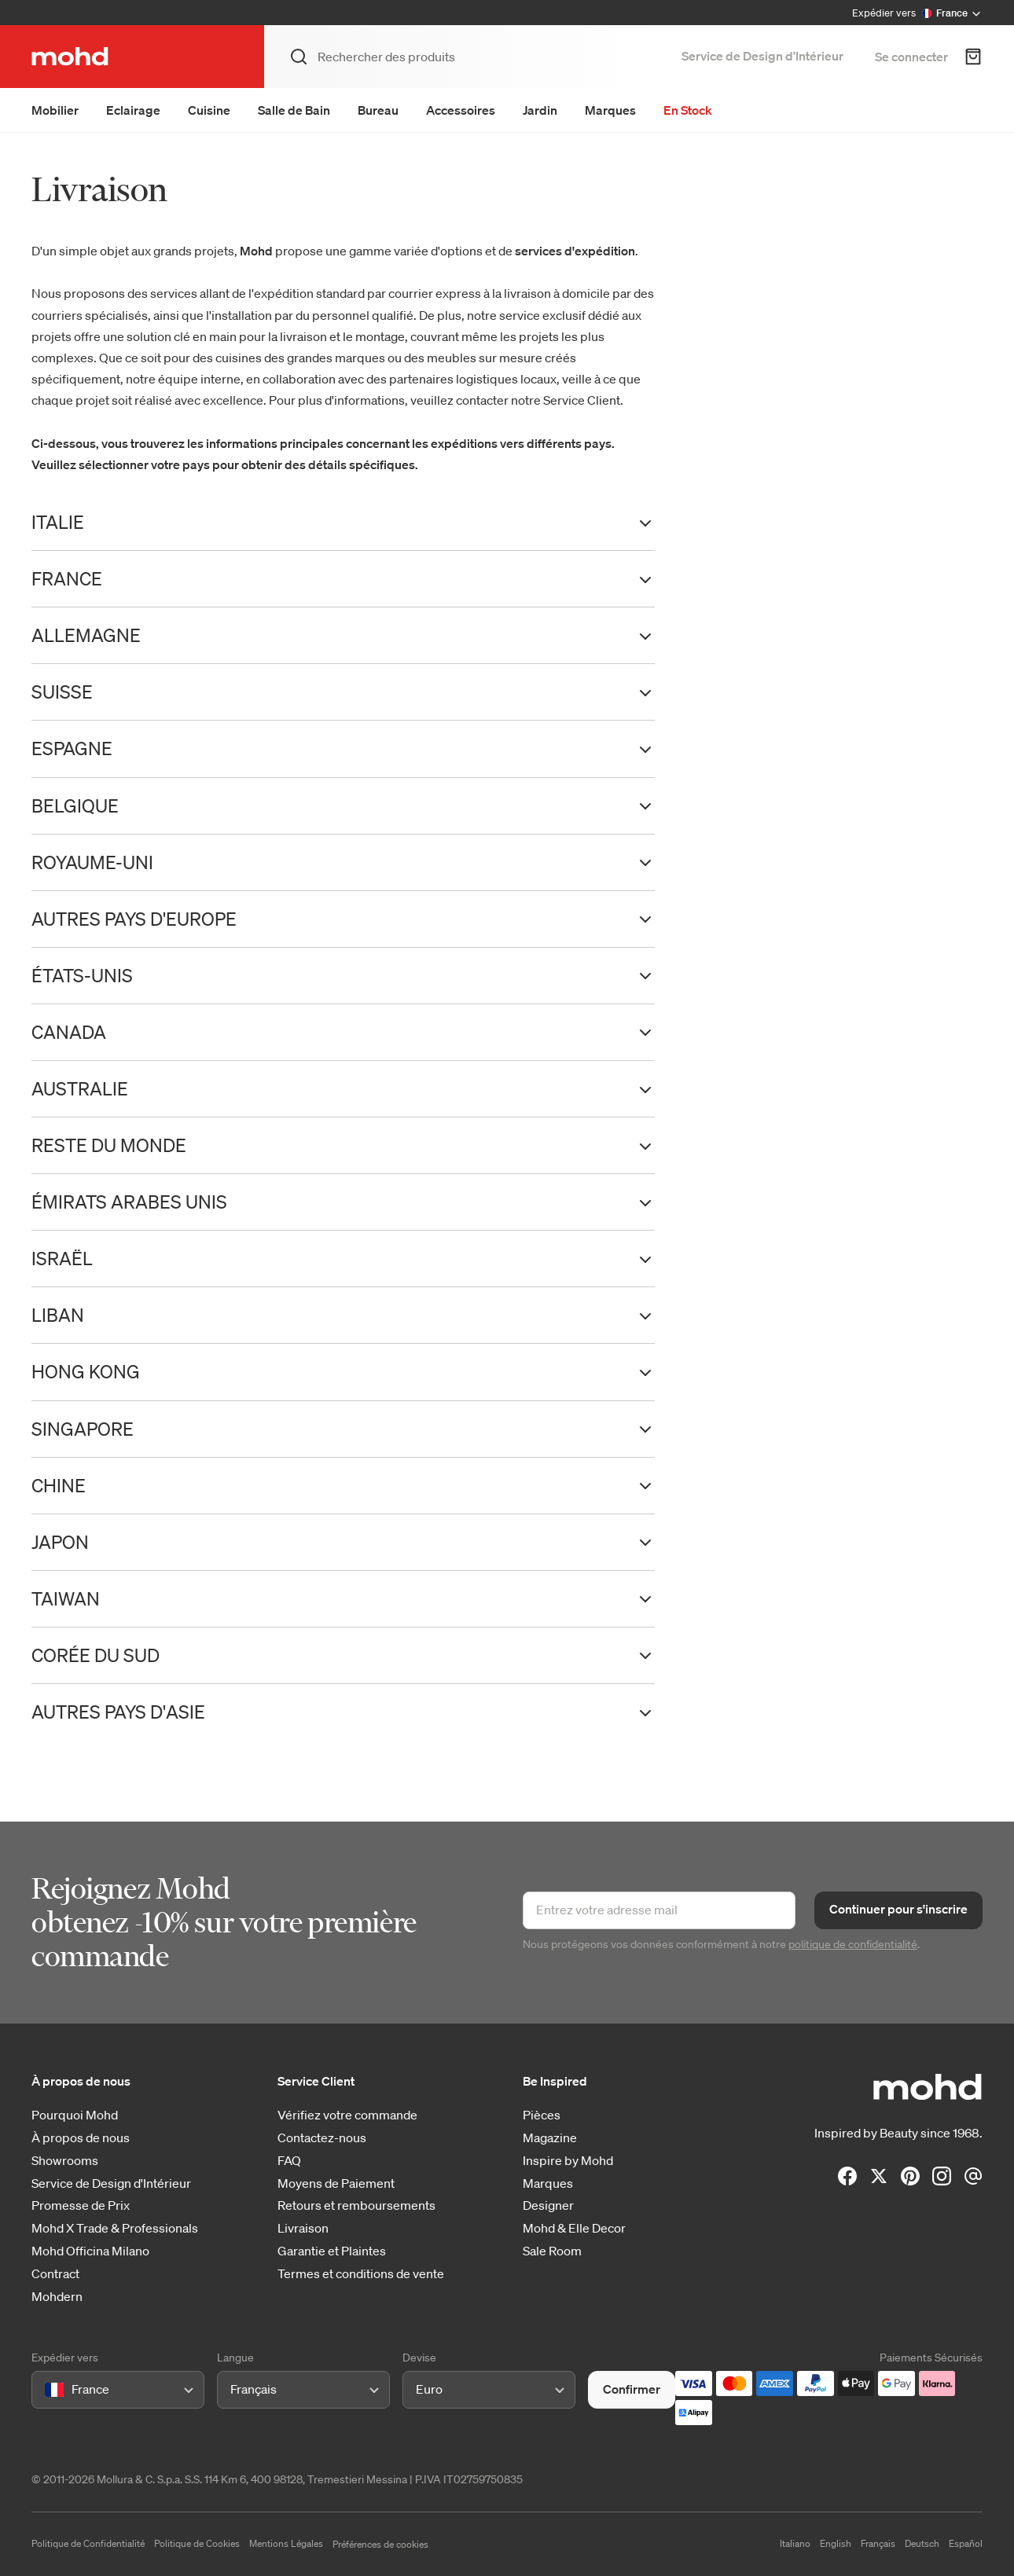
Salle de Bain (294, 110)
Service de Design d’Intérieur (762, 56)
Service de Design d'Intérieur (111, 2183)
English (835, 2543)
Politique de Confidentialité (88, 2543)
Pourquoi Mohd (74, 2115)
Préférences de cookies (380, 2544)
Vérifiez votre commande (347, 2115)
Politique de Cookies (197, 2543)
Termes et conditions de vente (360, 2273)
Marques (610, 110)
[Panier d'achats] (973, 56)
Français (878, 2543)
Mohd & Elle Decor (574, 2228)
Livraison (303, 2228)
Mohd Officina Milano (90, 2251)
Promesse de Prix (80, 2205)
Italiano (795, 2543)
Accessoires (460, 110)
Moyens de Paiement (336, 2183)
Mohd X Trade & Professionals (114, 2228)
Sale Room (552, 2251)
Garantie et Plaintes (331, 2251)
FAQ (289, 2160)
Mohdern (57, 2296)
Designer (548, 2205)
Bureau (378, 110)
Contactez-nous (321, 2137)
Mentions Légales (286, 2543)
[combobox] (47, 2389)
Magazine (550, 2137)
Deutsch (922, 2543)
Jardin (540, 110)
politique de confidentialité (852, 1944)
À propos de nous (80, 2137)
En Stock (687, 110)
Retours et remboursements (356, 2205)
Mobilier (55, 110)
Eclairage (133, 110)
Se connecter (911, 56)
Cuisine (209, 110)
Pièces (541, 2115)
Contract (55, 2273)
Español (966, 2543)
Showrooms (64, 2160)
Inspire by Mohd (568, 2160)
